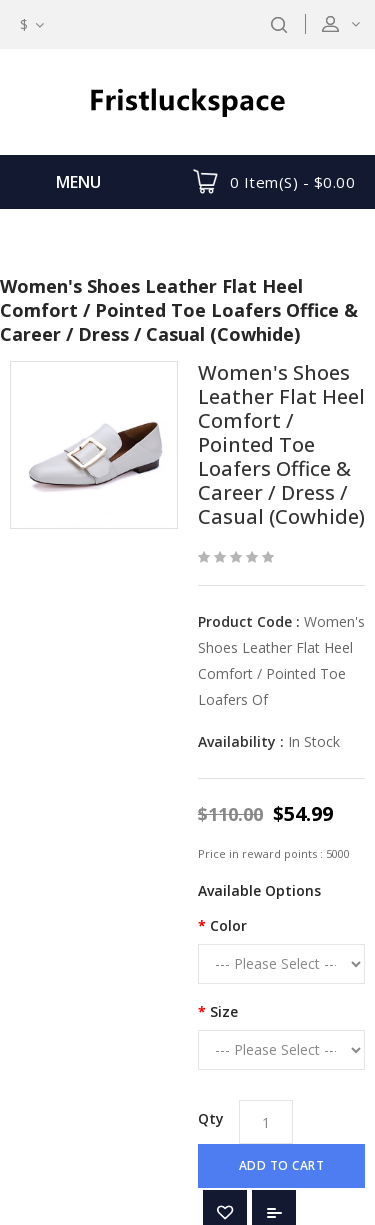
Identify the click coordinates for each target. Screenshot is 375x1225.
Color (228, 925)
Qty (211, 1118)
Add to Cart (282, 1165)
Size (224, 1011)
